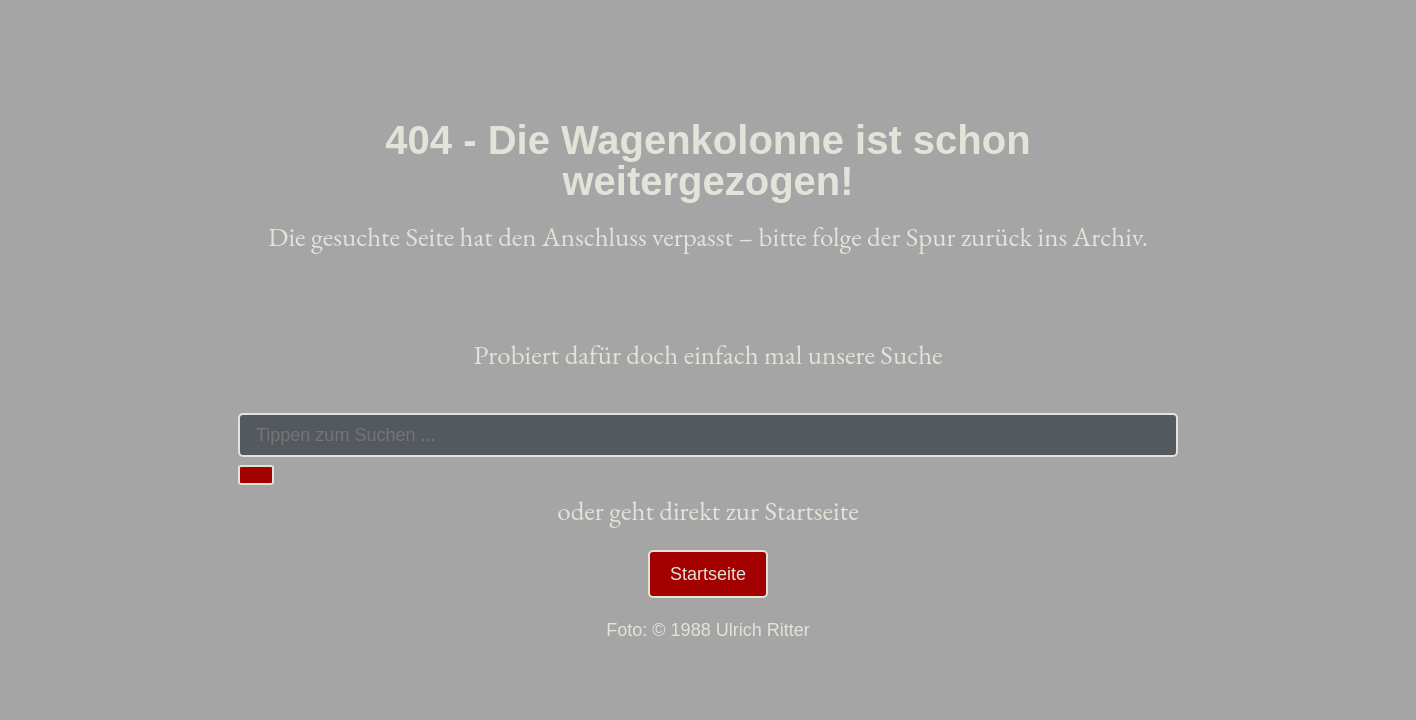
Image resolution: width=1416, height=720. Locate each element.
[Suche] (256, 475)
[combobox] (708, 435)
